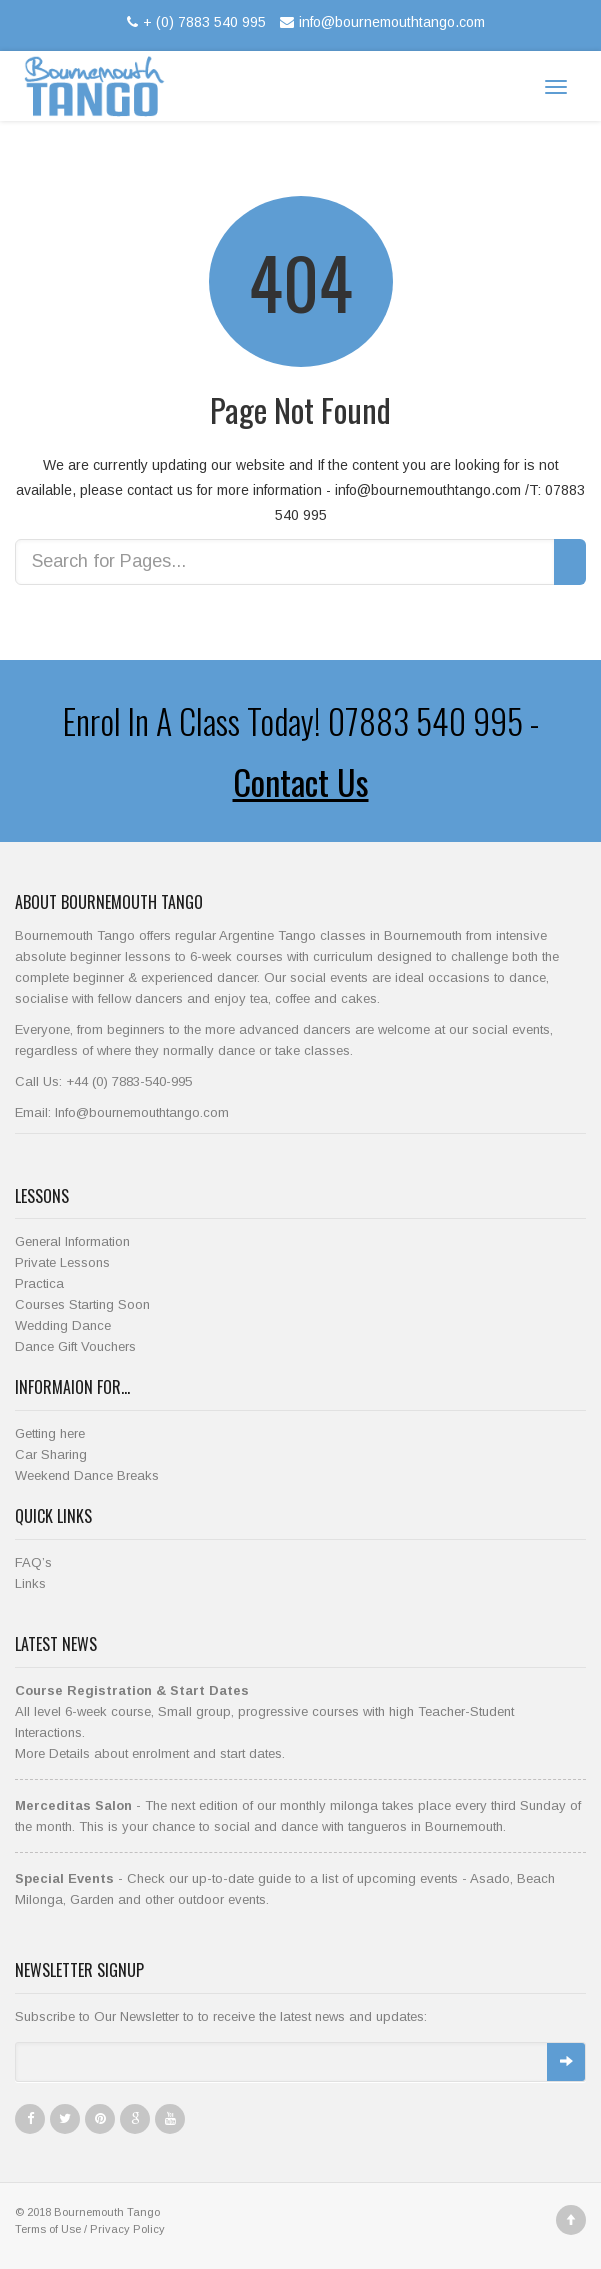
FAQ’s (33, 1562)
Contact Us (301, 781)
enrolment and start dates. (208, 1753)
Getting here (50, 1433)
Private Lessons (62, 1262)
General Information (72, 1241)
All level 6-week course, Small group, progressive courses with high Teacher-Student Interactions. (264, 1711)
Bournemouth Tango (107, 2212)
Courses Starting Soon (82, 1304)
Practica (39, 1283)
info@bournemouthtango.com (380, 22)
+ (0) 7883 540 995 (194, 22)
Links (30, 1583)
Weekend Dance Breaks (87, 1475)
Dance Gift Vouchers (75, 1346)
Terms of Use (48, 2229)
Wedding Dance (63, 1325)
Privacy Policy (127, 2229)
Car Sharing (51, 1454)
